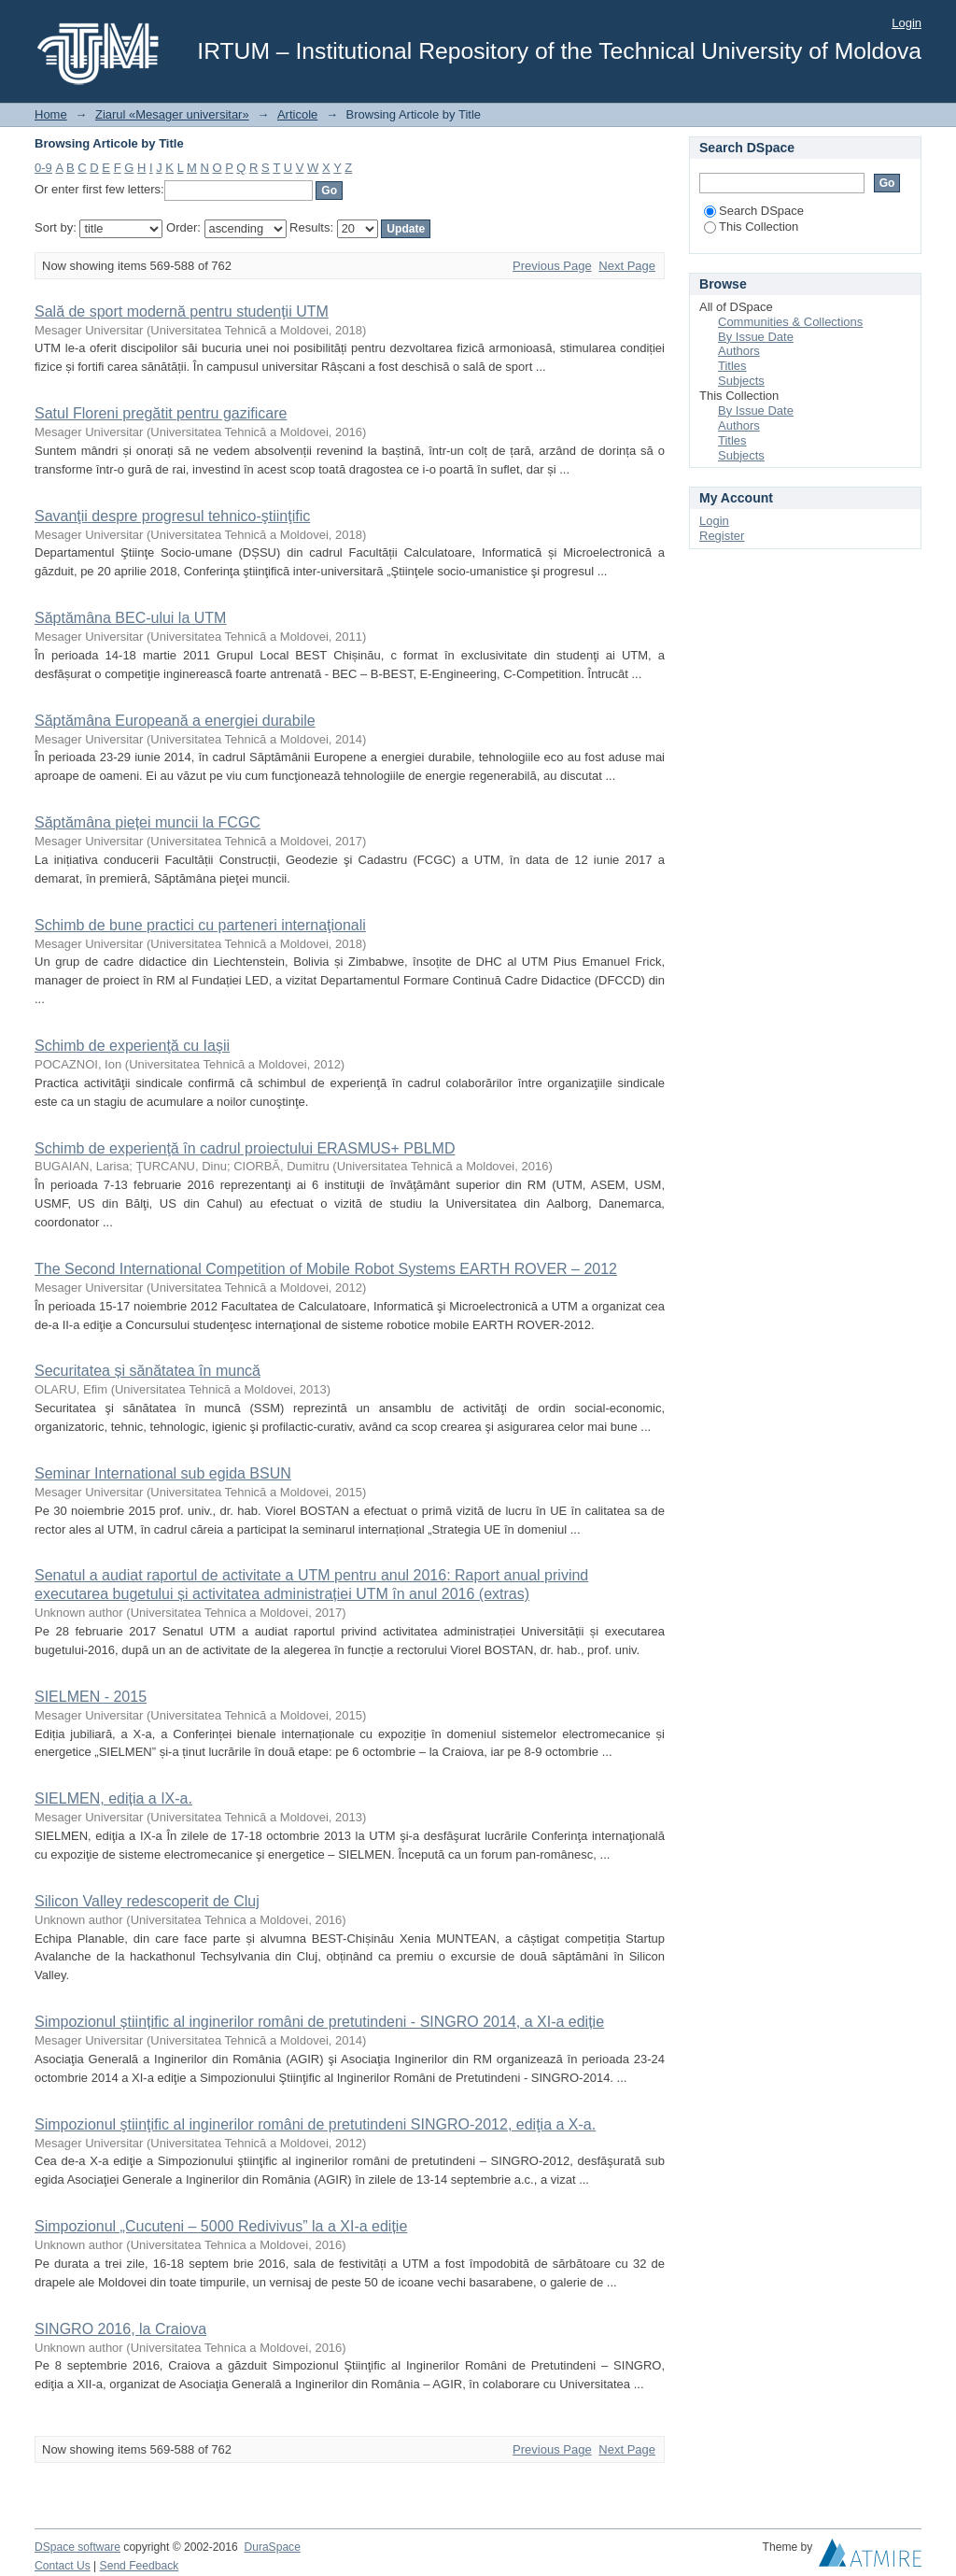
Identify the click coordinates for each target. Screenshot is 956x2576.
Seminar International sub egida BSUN (163, 1473)
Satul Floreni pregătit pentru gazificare (161, 413)
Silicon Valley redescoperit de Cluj (147, 1901)
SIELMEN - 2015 (91, 1697)
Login (906, 23)
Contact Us (63, 2565)
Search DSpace (754, 211)
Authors (739, 351)
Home (51, 114)
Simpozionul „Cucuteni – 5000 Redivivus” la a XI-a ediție (221, 2226)
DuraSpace (272, 2547)
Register (721, 536)
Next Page (626, 266)
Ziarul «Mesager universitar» (172, 114)
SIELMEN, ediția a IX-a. (113, 1798)
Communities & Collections (790, 322)
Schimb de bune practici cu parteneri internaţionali (200, 925)
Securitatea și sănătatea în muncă (147, 1371)
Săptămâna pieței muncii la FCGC (147, 822)
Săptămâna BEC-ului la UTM (130, 618)
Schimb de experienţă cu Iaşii (132, 1046)
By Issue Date (756, 337)
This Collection (751, 226)
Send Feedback (139, 2565)
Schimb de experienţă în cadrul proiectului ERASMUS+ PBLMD (245, 1148)
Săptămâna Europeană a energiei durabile (175, 721)
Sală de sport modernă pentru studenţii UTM (182, 311)
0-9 (43, 168)
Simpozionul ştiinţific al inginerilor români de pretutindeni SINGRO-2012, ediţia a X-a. (315, 2124)
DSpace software (77, 2547)
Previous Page (552, 266)
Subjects (741, 381)
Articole (297, 114)
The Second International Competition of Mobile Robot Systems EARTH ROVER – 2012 (326, 1269)
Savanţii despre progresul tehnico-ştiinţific (172, 516)
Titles (732, 366)
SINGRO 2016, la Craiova (120, 2329)
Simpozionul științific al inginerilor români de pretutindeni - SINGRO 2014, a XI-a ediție (319, 2022)
